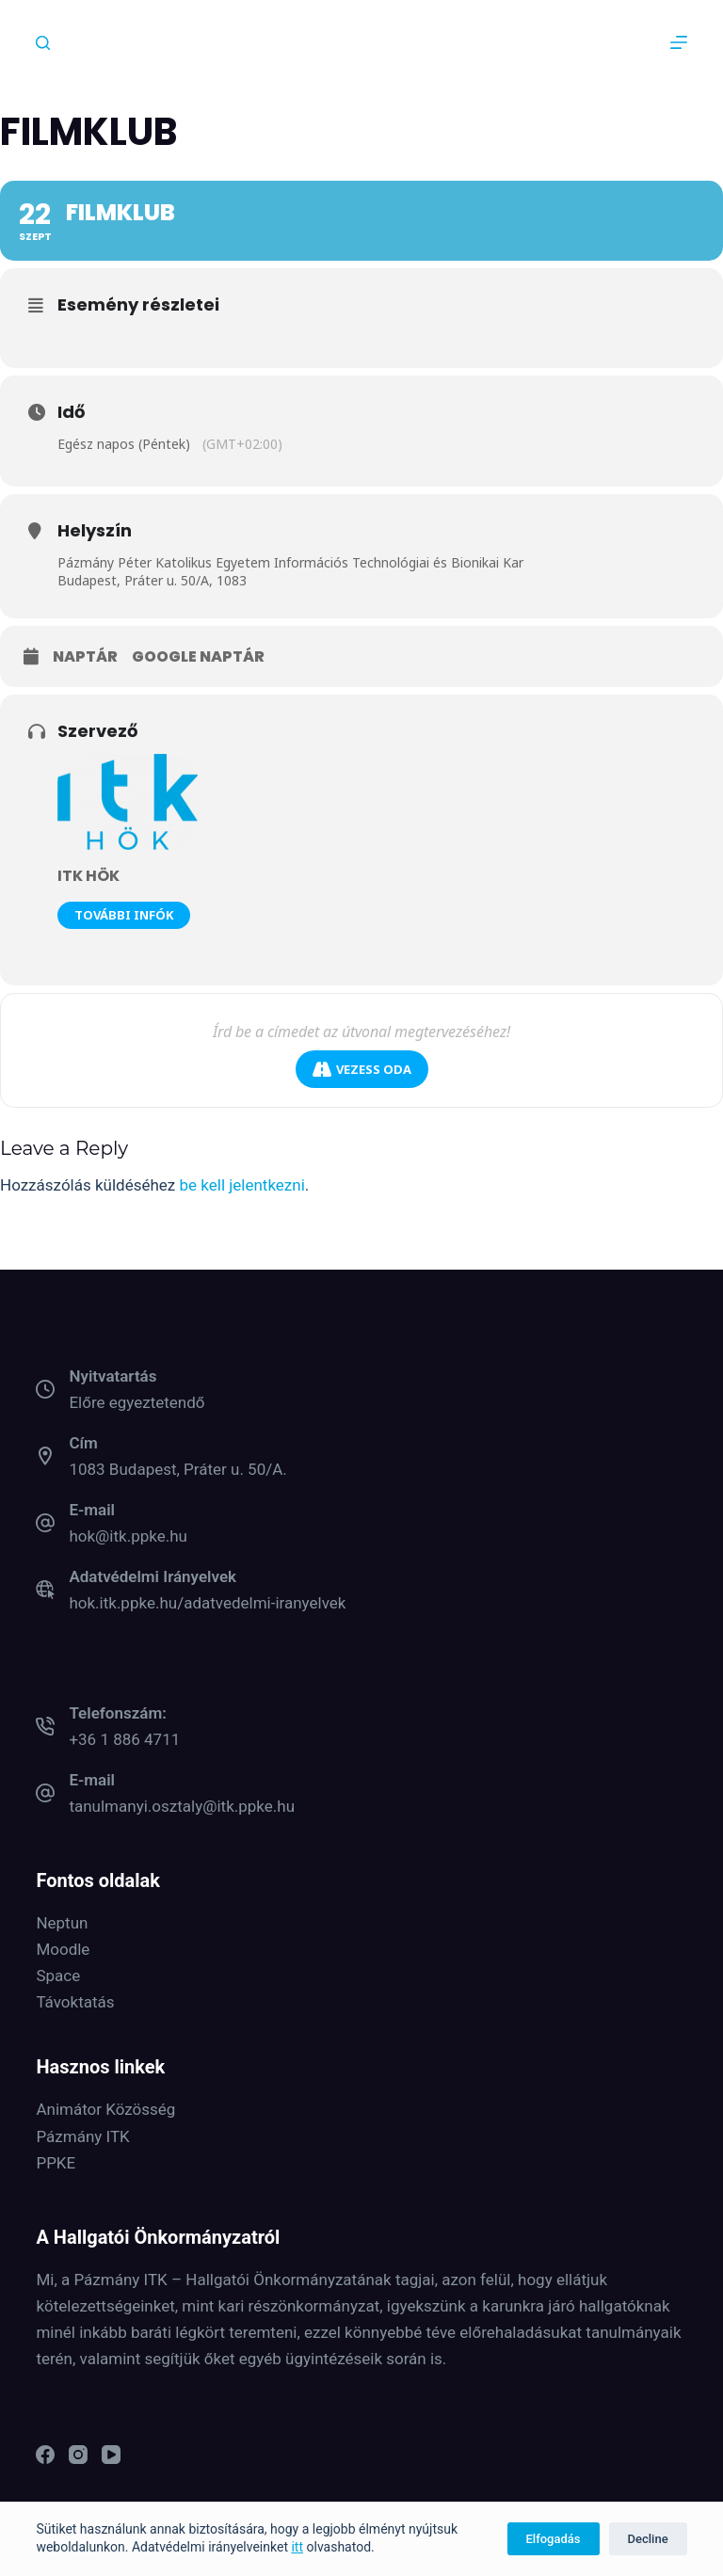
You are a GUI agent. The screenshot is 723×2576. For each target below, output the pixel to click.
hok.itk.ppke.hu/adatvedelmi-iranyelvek (207, 1602)
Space (58, 1975)
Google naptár (198, 657)
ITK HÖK (88, 876)
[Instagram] (78, 2454)
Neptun (62, 1922)
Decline (648, 2539)
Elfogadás (553, 2539)
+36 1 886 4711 (124, 1739)
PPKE (55, 2162)
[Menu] (678, 42)
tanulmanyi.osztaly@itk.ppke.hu (182, 1806)
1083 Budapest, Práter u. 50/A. (177, 1469)
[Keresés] (43, 43)
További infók (123, 914)
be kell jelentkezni (242, 1185)
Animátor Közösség (105, 2109)
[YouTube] (111, 2454)
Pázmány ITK (82, 2136)
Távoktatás (75, 2001)
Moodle (62, 1949)
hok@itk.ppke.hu (128, 1536)
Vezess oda (362, 1070)
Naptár (85, 657)
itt (297, 2546)
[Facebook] (45, 2454)
